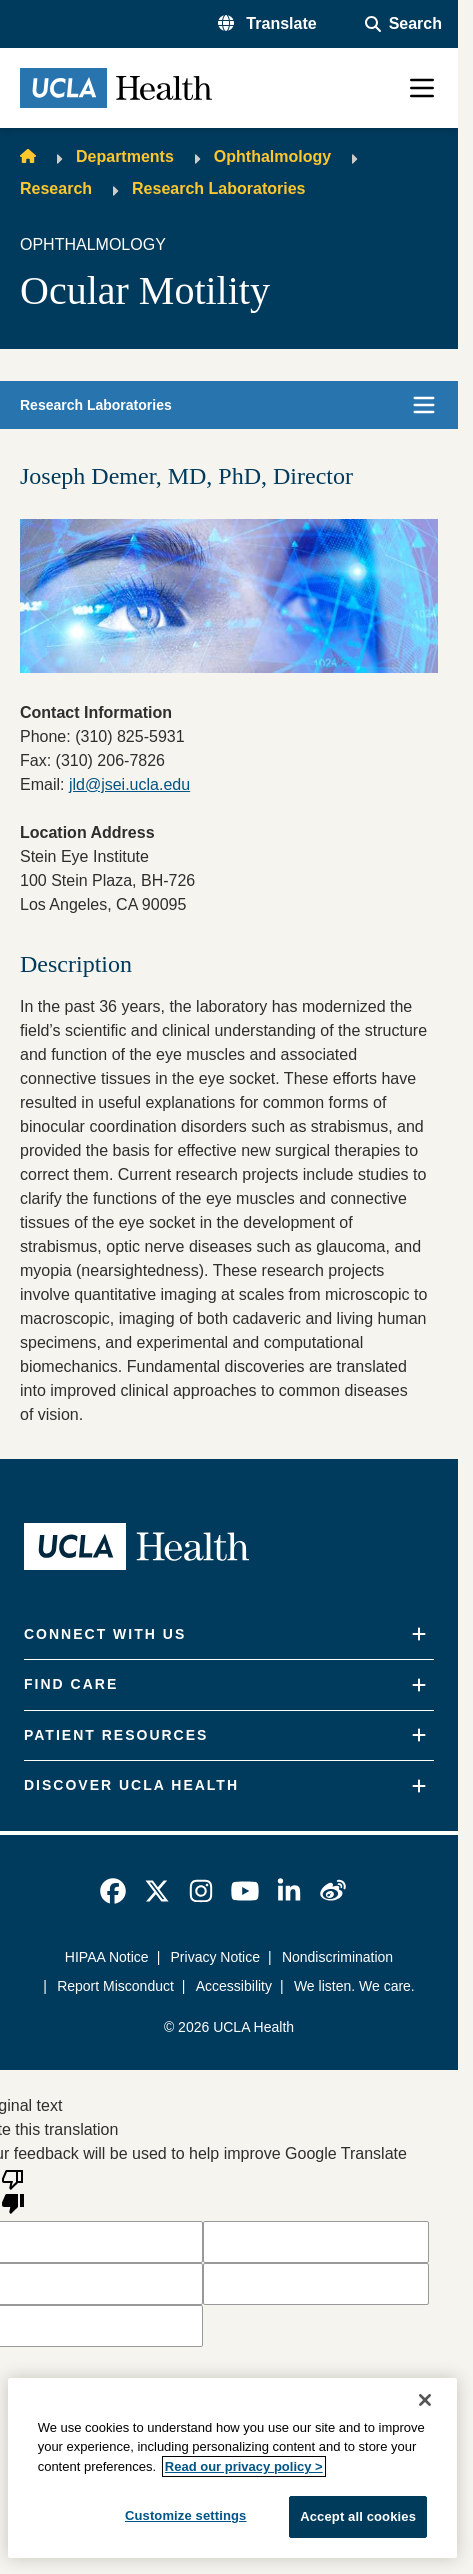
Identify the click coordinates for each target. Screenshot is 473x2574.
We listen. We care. (354, 1986)
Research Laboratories (218, 188)
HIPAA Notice (107, 1957)
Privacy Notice (215, 1957)
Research (56, 188)
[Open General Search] (403, 24)
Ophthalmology (272, 156)
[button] (267, 24)
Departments (125, 156)
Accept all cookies (358, 2516)
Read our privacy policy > (244, 2466)
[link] (113, 1891)
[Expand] (419, 1634)
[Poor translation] (13, 2190)
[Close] (425, 2400)
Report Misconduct (116, 1986)
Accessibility (233, 1986)
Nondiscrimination (337, 1957)
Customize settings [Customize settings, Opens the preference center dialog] (186, 2515)
